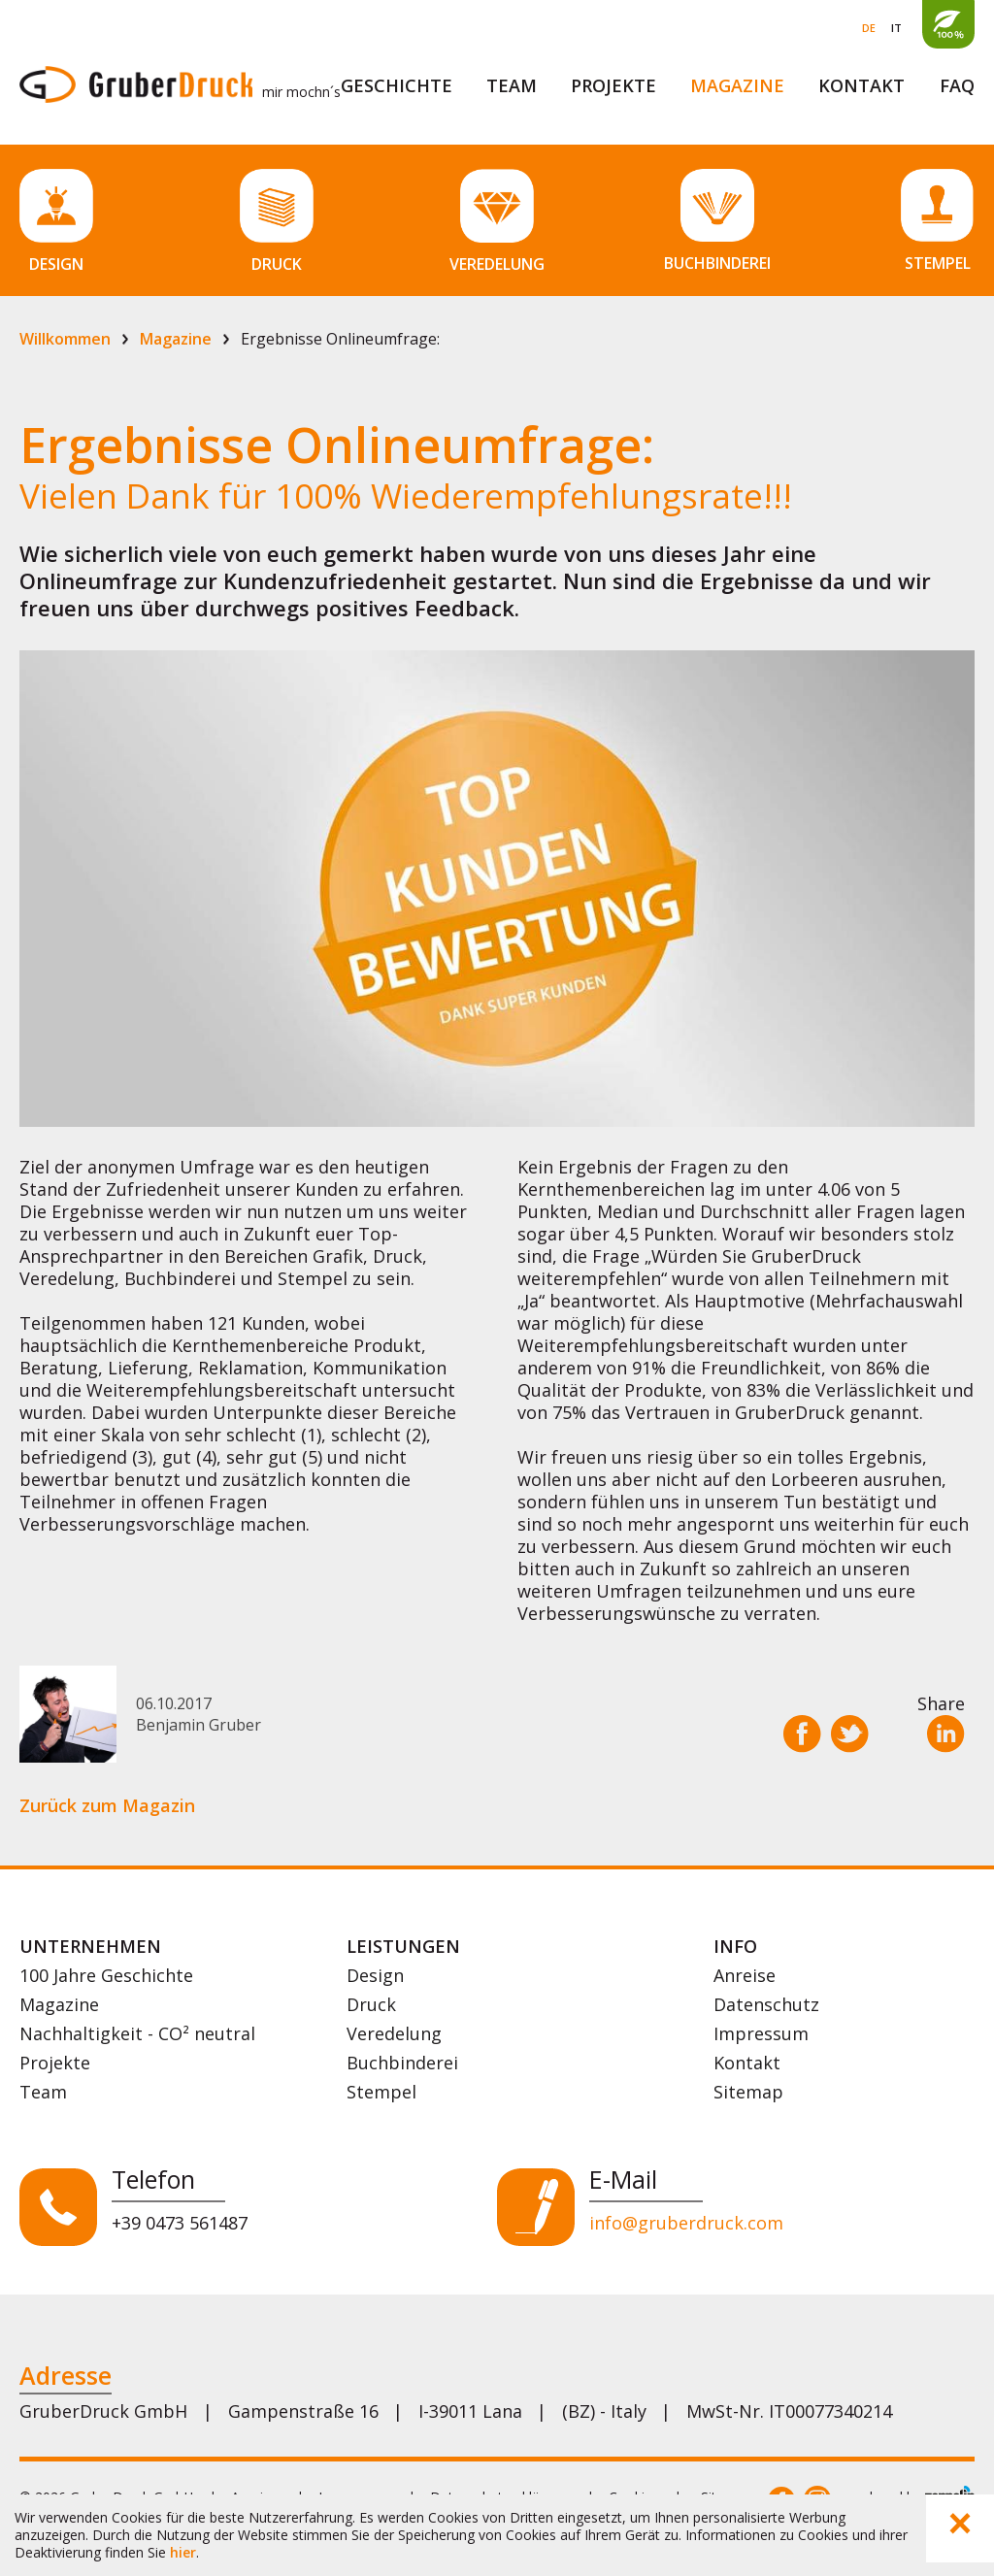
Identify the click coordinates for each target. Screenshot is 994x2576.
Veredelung (394, 2033)
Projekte (613, 85)
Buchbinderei (402, 2062)
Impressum (761, 2033)
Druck (371, 2004)
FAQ (957, 85)
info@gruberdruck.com (686, 2222)
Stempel (381, 2091)
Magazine (737, 85)
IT (896, 27)
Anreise (744, 1975)
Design (375, 1975)
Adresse (65, 2375)
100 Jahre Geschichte (106, 1975)
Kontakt (861, 85)
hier (183, 2552)
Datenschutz (766, 2004)
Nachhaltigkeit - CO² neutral (137, 2033)
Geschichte (396, 85)
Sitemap (748, 2091)
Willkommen (65, 338)
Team (511, 85)
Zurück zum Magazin (107, 1805)
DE (869, 27)
